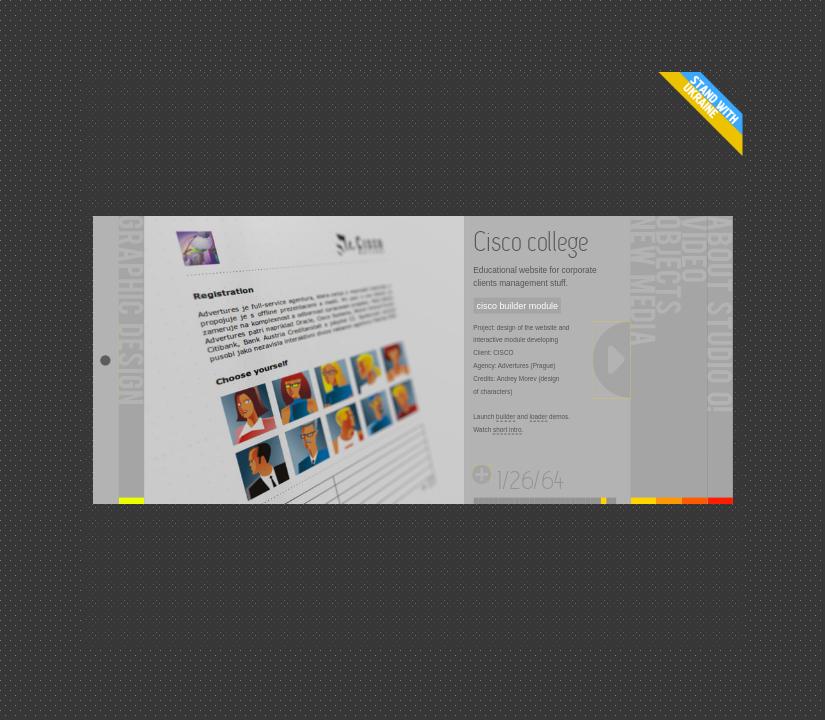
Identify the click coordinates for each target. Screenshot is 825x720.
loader (539, 417)
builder (505, 417)
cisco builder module (518, 306)
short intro (507, 429)
